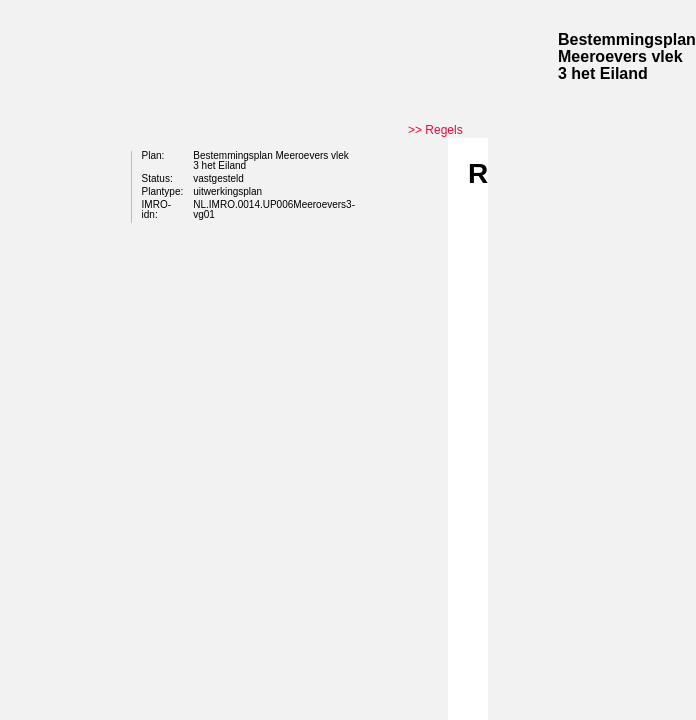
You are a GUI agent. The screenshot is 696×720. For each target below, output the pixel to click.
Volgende (420, 302)
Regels (443, 130)
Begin (420, 242)
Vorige (420, 272)
